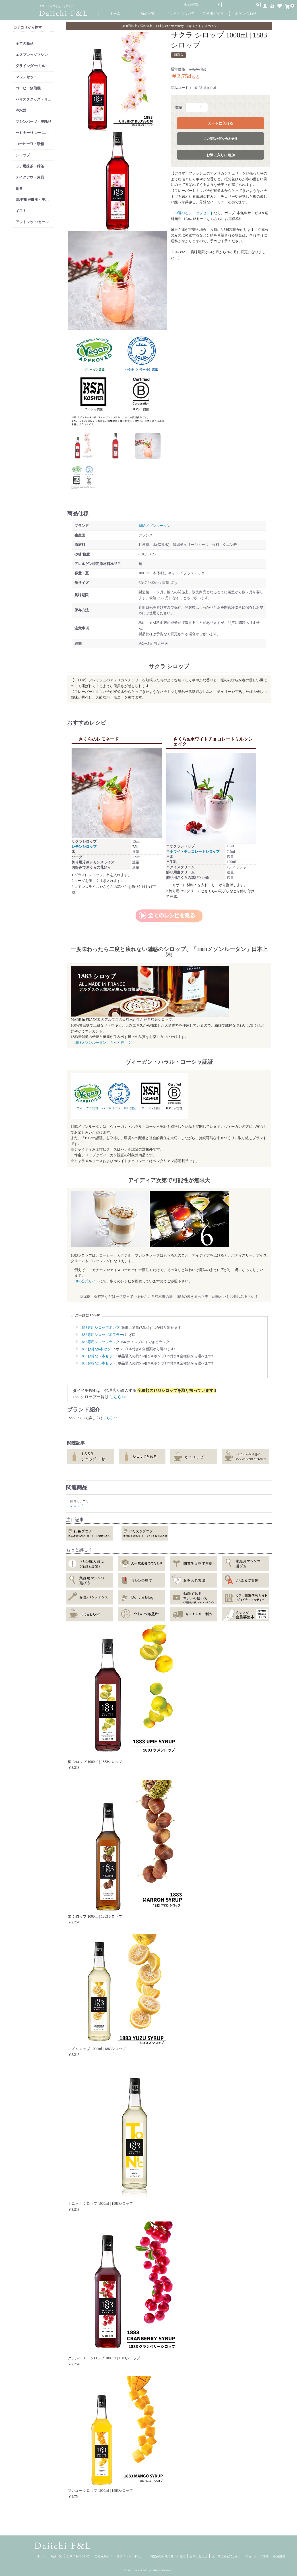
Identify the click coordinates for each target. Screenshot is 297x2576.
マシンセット (26, 77)
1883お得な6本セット (97, 1349)
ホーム (115, 13)
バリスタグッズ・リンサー (35, 99)
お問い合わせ (246, 13)
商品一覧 (147, 13)
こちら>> (117, 1397)
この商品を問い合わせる (220, 138)
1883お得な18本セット (98, 1363)
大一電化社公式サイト (226, 2556)
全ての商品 (24, 43)
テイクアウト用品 (30, 177)
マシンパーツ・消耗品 (33, 121)
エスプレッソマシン (32, 55)
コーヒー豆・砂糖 (30, 144)
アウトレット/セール (32, 222)
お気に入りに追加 (220, 155)
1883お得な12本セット (98, 1356)
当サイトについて (180, 13)
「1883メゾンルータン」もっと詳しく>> (103, 1042)
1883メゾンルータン (154, 526)
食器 (19, 188)
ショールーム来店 (257, 2556)
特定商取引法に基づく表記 (167, 2556)
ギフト (21, 211)
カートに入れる (220, 123)
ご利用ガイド (213, 13)
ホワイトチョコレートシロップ (195, 851)
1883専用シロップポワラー (101, 1335)
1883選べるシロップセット (192, 213)
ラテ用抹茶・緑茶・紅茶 (35, 166)
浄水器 (21, 110)
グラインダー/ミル (30, 66)
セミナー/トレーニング (34, 133)
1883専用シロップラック (100, 1342)
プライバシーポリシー (131, 2556)
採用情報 (279, 2556)
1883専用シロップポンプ (100, 1327)
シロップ (23, 155)
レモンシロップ (84, 846)
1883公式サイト (86, 1281)
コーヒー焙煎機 (28, 88)
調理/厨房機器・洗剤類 (34, 199)
